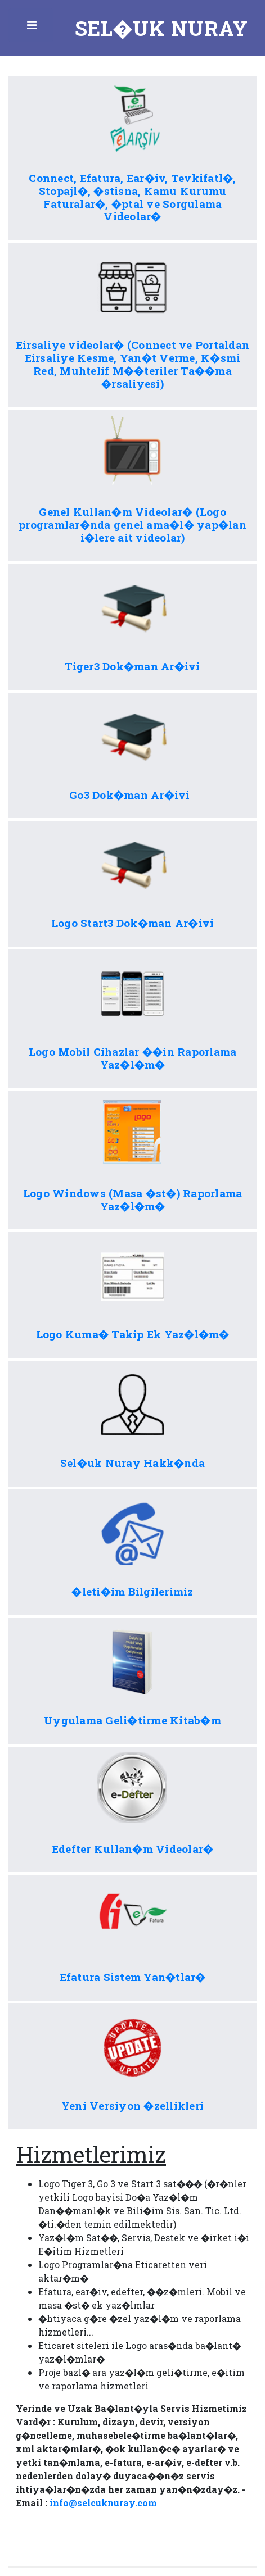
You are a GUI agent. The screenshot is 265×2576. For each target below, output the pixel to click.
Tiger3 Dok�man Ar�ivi (132, 666)
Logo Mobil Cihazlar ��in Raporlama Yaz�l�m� (133, 1057)
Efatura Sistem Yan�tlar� (133, 1977)
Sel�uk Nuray (161, 28)
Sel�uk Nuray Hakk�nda (132, 1463)
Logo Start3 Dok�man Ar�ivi (132, 923)
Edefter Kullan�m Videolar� (133, 1849)
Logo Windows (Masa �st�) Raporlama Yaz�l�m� (132, 1199)
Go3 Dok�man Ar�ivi (132, 795)
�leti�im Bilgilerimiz (132, 1591)
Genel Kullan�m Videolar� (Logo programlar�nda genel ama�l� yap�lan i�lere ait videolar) (132, 524)
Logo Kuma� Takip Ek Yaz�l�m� (133, 1334)
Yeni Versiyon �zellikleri (132, 2105)
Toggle (32, 28)
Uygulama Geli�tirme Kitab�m (132, 1720)
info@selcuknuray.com (103, 2503)
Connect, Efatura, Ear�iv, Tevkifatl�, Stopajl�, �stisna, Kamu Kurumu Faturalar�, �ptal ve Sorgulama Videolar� (132, 197)
